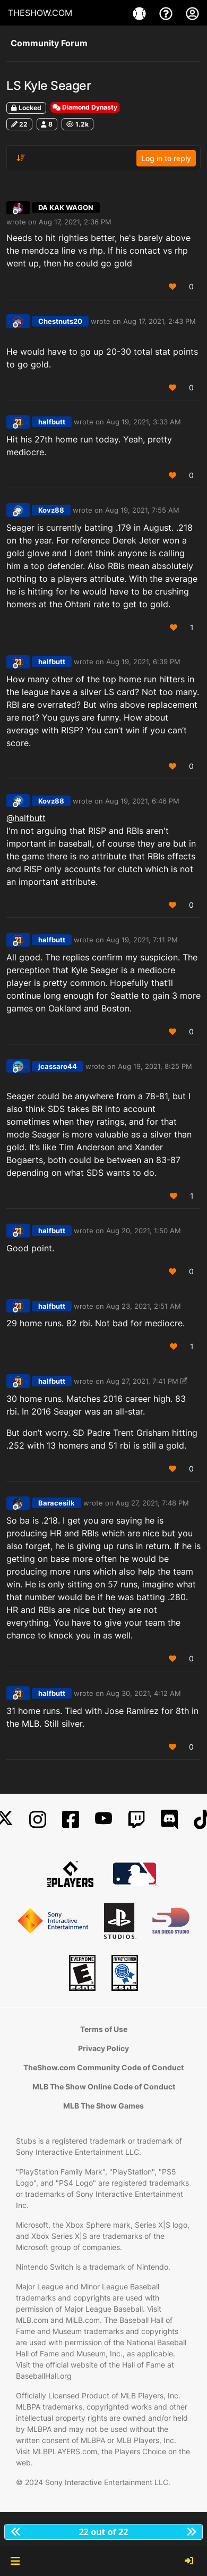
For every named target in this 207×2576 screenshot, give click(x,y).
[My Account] (192, 12)
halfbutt (51, 421)
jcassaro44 (57, 1066)
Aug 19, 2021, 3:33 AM (143, 421)
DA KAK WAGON (65, 207)
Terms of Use (103, 2029)
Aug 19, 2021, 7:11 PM (142, 939)
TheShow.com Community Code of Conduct (103, 2067)
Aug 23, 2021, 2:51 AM (143, 1306)
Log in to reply (166, 158)
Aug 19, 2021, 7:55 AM (142, 510)
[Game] (141, 12)
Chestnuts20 (60, 321)
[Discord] (169, 1819)
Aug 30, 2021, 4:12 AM (143, 1693)
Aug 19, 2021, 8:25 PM (155, 1066)
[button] (15, 2561)
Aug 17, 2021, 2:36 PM (75, 222)
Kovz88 (51, 510)
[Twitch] (136, 1819)
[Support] (167, 12)
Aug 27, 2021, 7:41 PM (142, 1381)
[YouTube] (103, 1819)
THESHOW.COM (40, 12)
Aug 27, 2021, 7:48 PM (152, 1503)
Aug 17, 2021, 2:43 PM (159, 321)
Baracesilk (56, 1503)
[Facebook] (70, 1819)
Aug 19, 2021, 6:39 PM (143, 661)
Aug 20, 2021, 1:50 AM (143, 1230)
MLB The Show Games (103, 2105)
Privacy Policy (103, 2048)
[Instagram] (37, 1819)
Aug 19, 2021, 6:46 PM (142, 801)
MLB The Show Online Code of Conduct (103, 2086)
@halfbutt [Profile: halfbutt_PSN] (26, 818)
